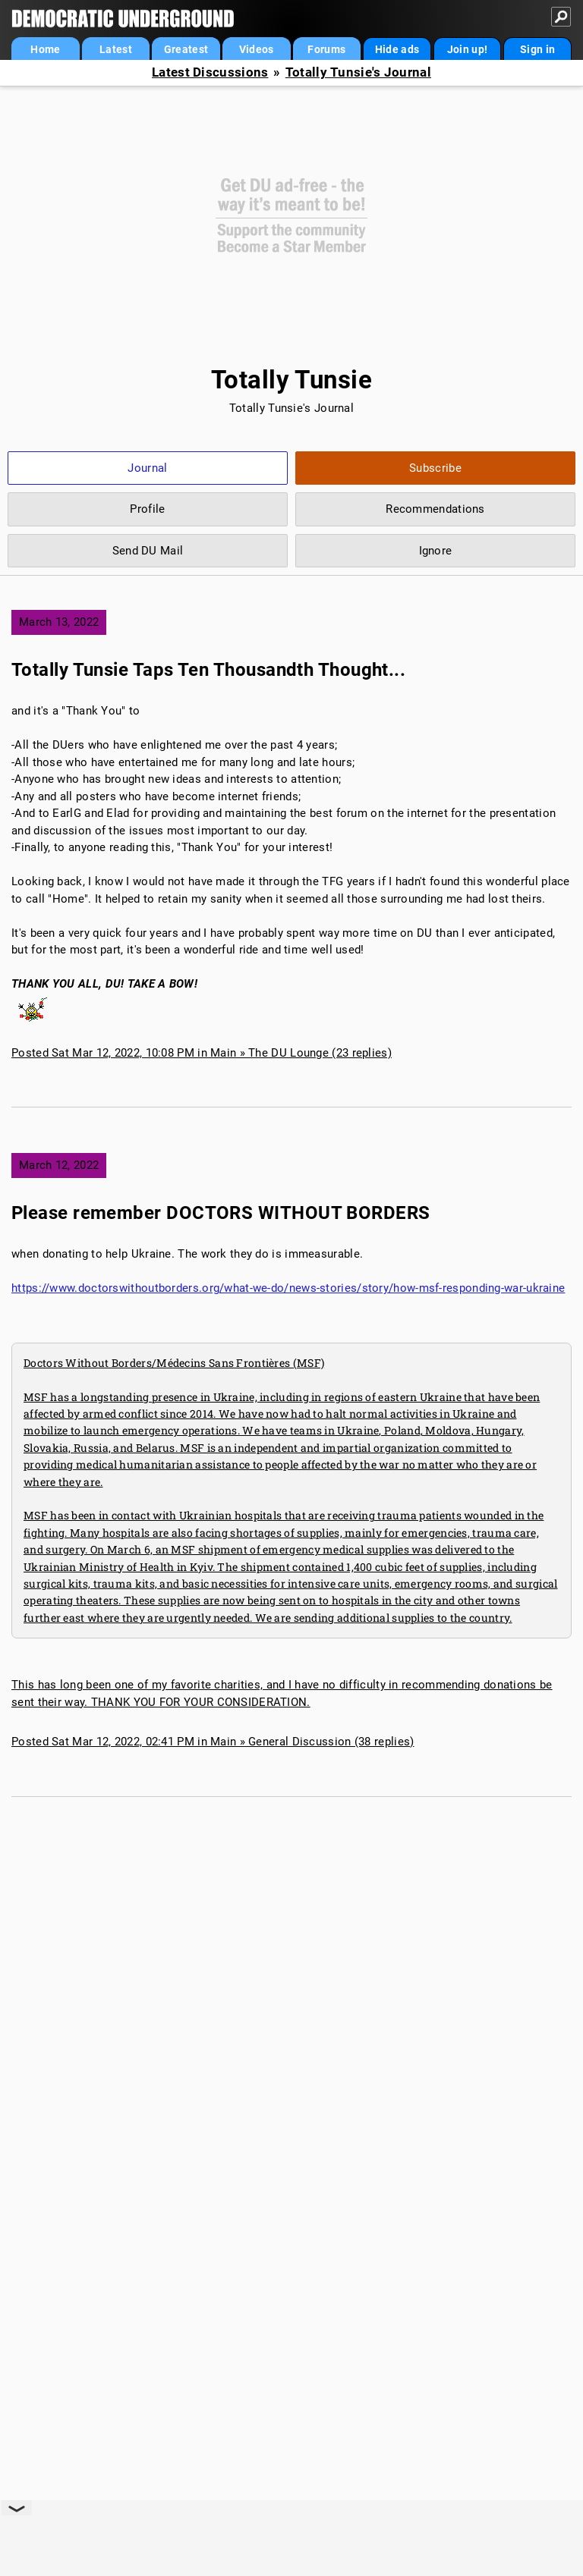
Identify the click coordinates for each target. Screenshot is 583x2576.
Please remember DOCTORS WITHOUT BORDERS (220, 1213)
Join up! (467, 49)
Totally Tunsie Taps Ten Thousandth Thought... (208, 669)
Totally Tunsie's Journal (358, 72)
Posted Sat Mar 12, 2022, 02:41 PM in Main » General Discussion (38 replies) (212, 1741)
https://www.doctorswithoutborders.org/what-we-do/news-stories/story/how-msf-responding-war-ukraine (288, 1288)
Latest (115, 49)
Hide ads (397, 49)
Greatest (186, 49)
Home (45, 49)
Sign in (537, 49)
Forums (326, 49)
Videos (256, 49)
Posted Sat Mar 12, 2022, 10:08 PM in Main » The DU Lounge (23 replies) (201, 1053)
